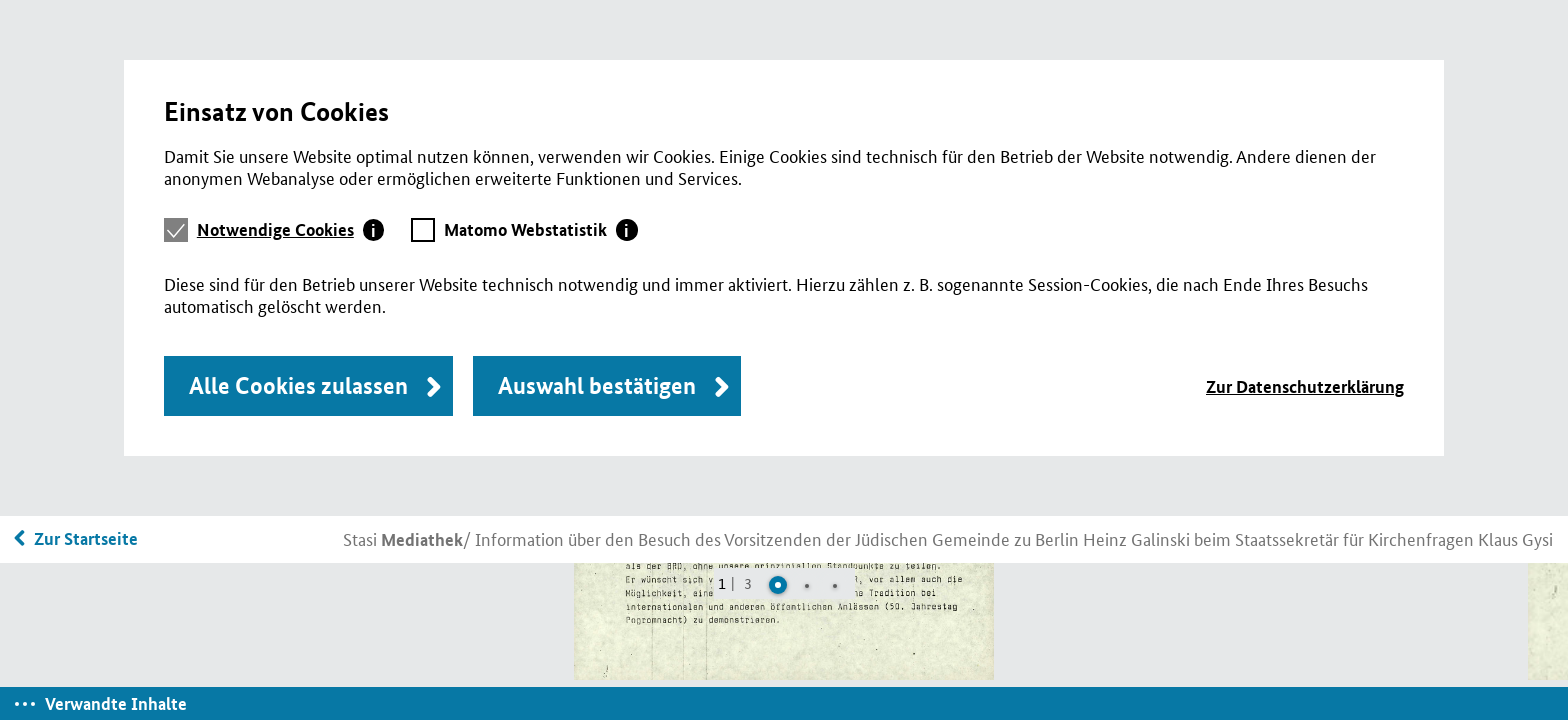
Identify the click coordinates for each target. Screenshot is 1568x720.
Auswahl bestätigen (597, 385)
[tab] (291, 230)
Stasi (403, 538)
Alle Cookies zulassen (298, 385)
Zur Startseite (86, 538)
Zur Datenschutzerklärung (1305, 386)
